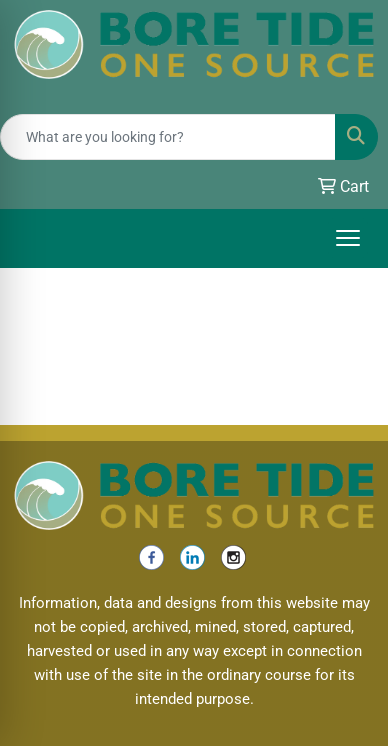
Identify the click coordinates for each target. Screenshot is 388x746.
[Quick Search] (168, 137)
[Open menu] (348, 238)
